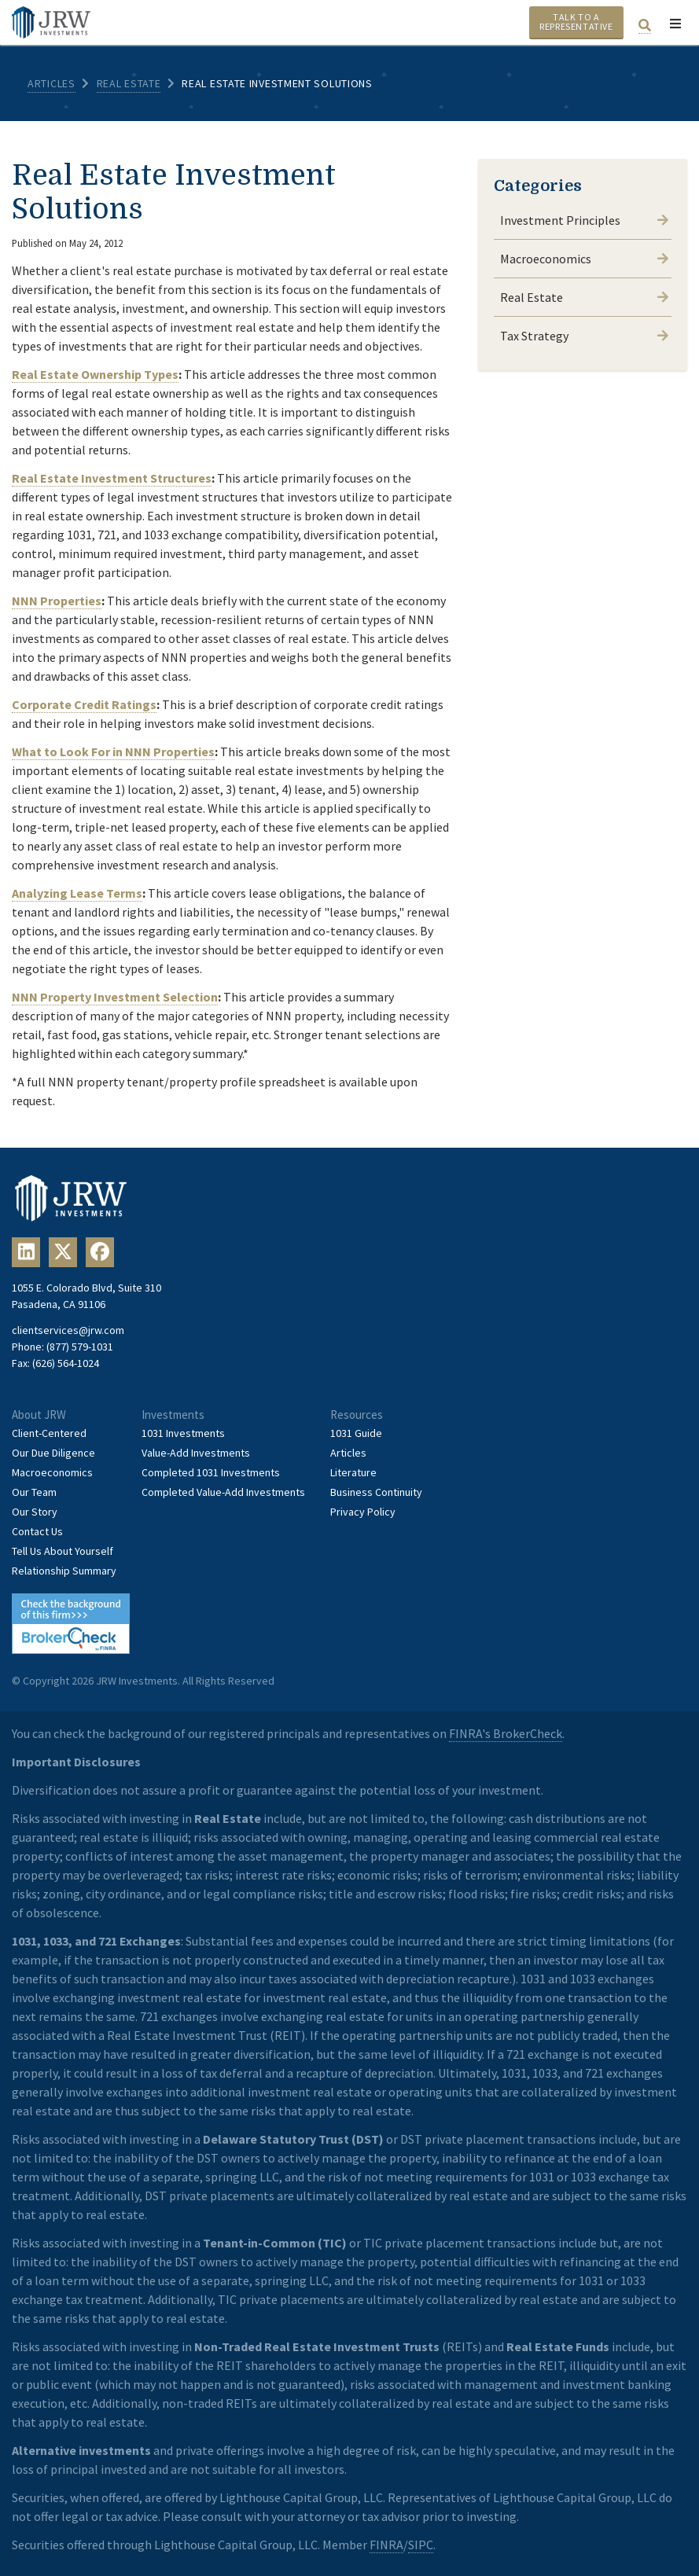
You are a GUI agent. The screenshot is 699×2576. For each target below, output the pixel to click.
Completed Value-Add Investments (223, 1492)
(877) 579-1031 (79, 1346)
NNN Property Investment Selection (115, 997)
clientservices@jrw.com (68, 1330)
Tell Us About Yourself (62, 1551)
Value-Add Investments (196, 1453)
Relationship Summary (64, 1571)
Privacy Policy (362, 1512)
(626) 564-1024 (65, 1363)
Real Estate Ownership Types (95, 374)
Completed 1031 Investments (211, 1472)
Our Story (34, 1512)
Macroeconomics (584, 258)
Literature (353, 1472)
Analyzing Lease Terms (77, 893)
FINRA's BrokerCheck (505, 1733)
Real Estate (129, 83)
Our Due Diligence (53, 1453)
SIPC (420, 2544)
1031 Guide (356, 1433)
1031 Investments (183, 1433)
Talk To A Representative (576, 21)
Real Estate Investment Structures (112, 478)
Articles (51, 83)
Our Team (34, 1492)
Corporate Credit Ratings (84, 704)
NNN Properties (56, 600)
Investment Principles (584, 220)
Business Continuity (376, 1492)
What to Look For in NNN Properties (113, 751)
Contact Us (37, 1531)
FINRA (386, 2544)
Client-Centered (49, 1433)
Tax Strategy (584, 335)
